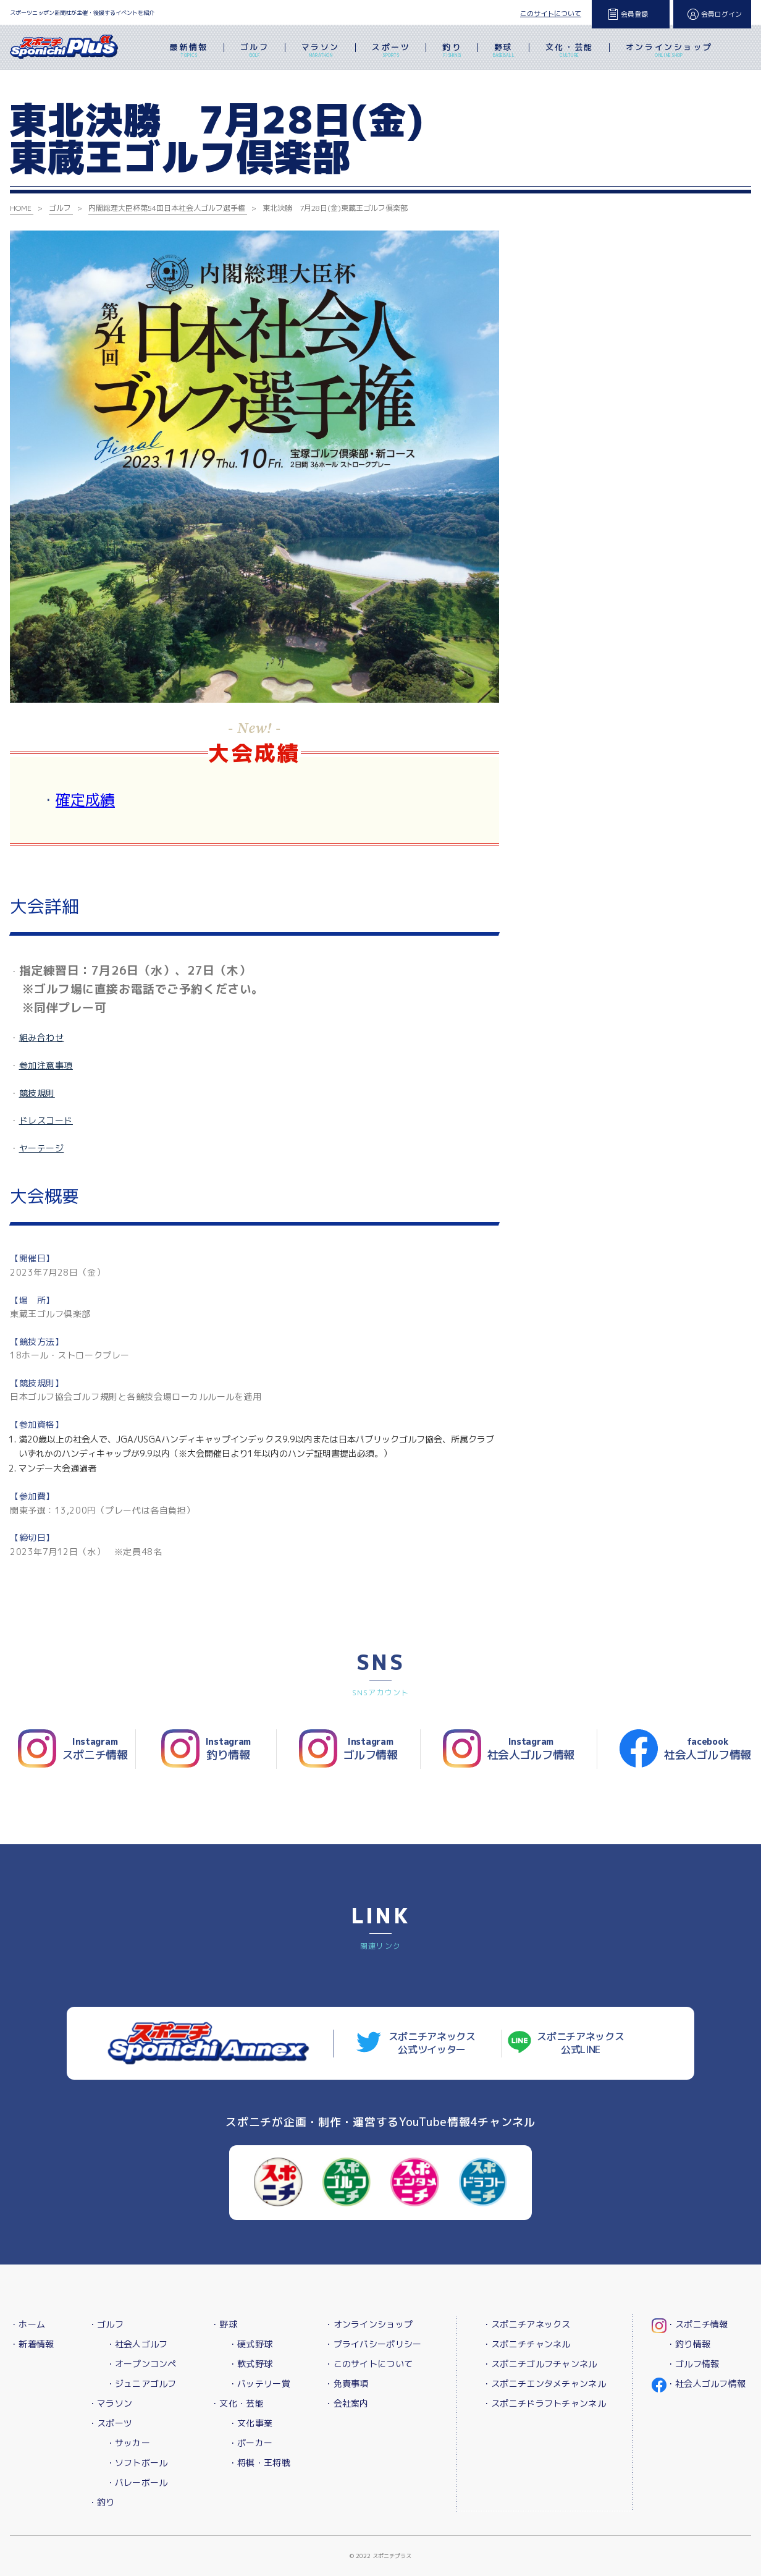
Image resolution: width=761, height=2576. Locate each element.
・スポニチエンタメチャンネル (544, 2383)
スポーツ (391, 51)
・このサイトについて (368, 2364)
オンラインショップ (669, 51)
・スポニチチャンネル (526, 2344)
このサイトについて (550, 14)
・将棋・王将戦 (259, 2462)
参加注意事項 (46, 1065)
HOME (21, 208)
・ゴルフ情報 (693, 2364)
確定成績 (85, 799)
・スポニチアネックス (526, 2324)
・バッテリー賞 (259, 2383)
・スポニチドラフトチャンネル (544, 2403)
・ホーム (27, 2324)
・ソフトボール (137, 2462)
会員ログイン (721, 14)
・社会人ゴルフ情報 (706, 2383)
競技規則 (37, 1093)
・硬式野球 (250, 2344)
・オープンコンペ (141, 2364)
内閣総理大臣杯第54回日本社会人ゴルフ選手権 (166, 208)
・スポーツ (110, 2423)
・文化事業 (250, 2423)
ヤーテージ (41, 1148)
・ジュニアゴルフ (141, 2383)
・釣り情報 (688, 2344)
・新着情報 (32, 2344)
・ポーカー (250, 2443)
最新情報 (188, 51)
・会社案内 (346, 2403)
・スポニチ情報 (697, 2324)
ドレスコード (46, 1120)
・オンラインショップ (368, 2324)
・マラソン (110, 2403)
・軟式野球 (250, 2364)
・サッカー (128, 2443)
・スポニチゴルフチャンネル (539, 2364)
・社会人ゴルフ (137, 2344)
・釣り (101, 2502)
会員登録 (634, 14)
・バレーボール (137, 2482)
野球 (504, 51)
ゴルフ (254, 51)
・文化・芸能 (237, 2403)
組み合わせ (41, 1037)
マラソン (320, 51)
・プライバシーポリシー (372, 2344)
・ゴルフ (106, 2324)
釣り (451, 51)
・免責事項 (346, 2383)
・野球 (224, 2324)
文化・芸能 (569, 51)
